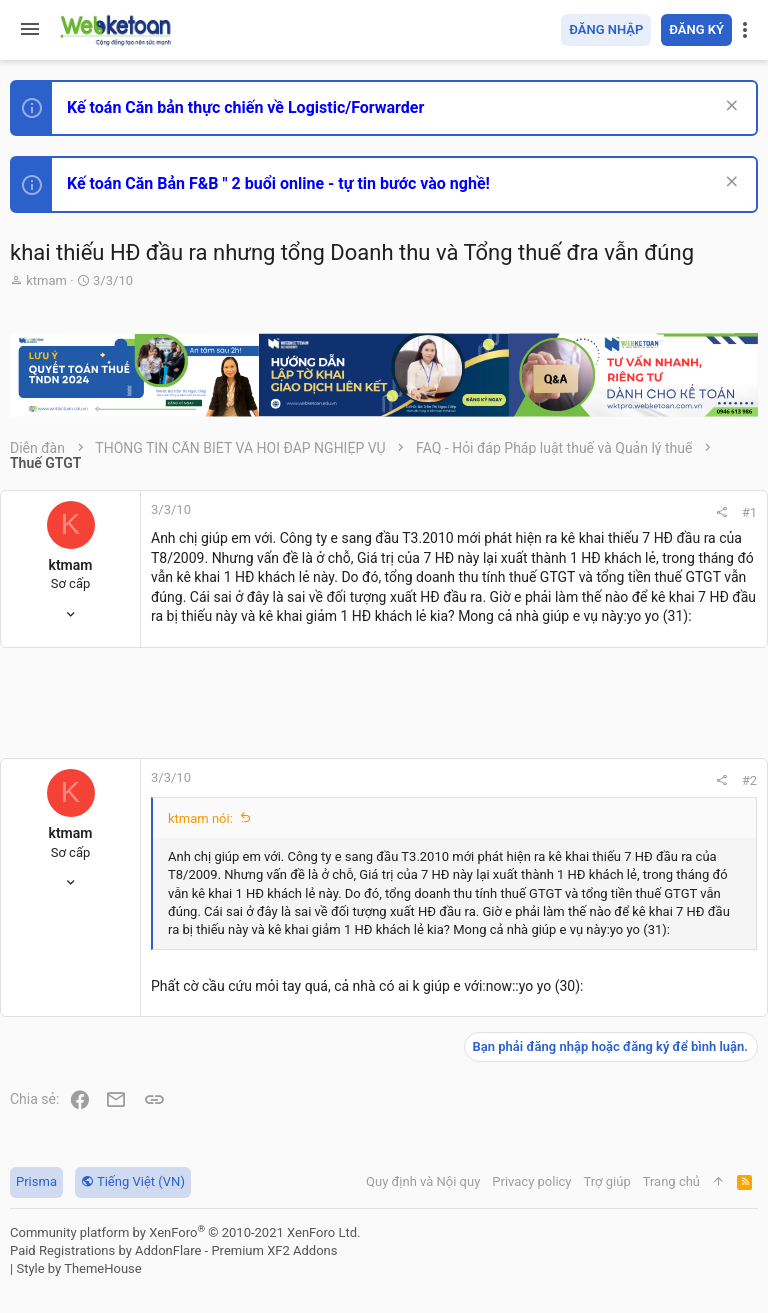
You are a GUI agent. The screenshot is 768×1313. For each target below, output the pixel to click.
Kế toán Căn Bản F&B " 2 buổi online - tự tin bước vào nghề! (278, 183)
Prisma (36, 1181)
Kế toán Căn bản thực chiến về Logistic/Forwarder (245, 107)
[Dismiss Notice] (729, 107)
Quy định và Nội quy (423, 1181)
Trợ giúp (607, 1181)
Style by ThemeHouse (78, 1268)
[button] (30, 30)
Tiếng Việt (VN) (133, 1181)
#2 (749, 780)
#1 (749, 512)
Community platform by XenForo (185, 1232)
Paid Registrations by (173, 1250)
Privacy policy (531, 1181)
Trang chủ (671, 1181)
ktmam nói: (200, 818)
